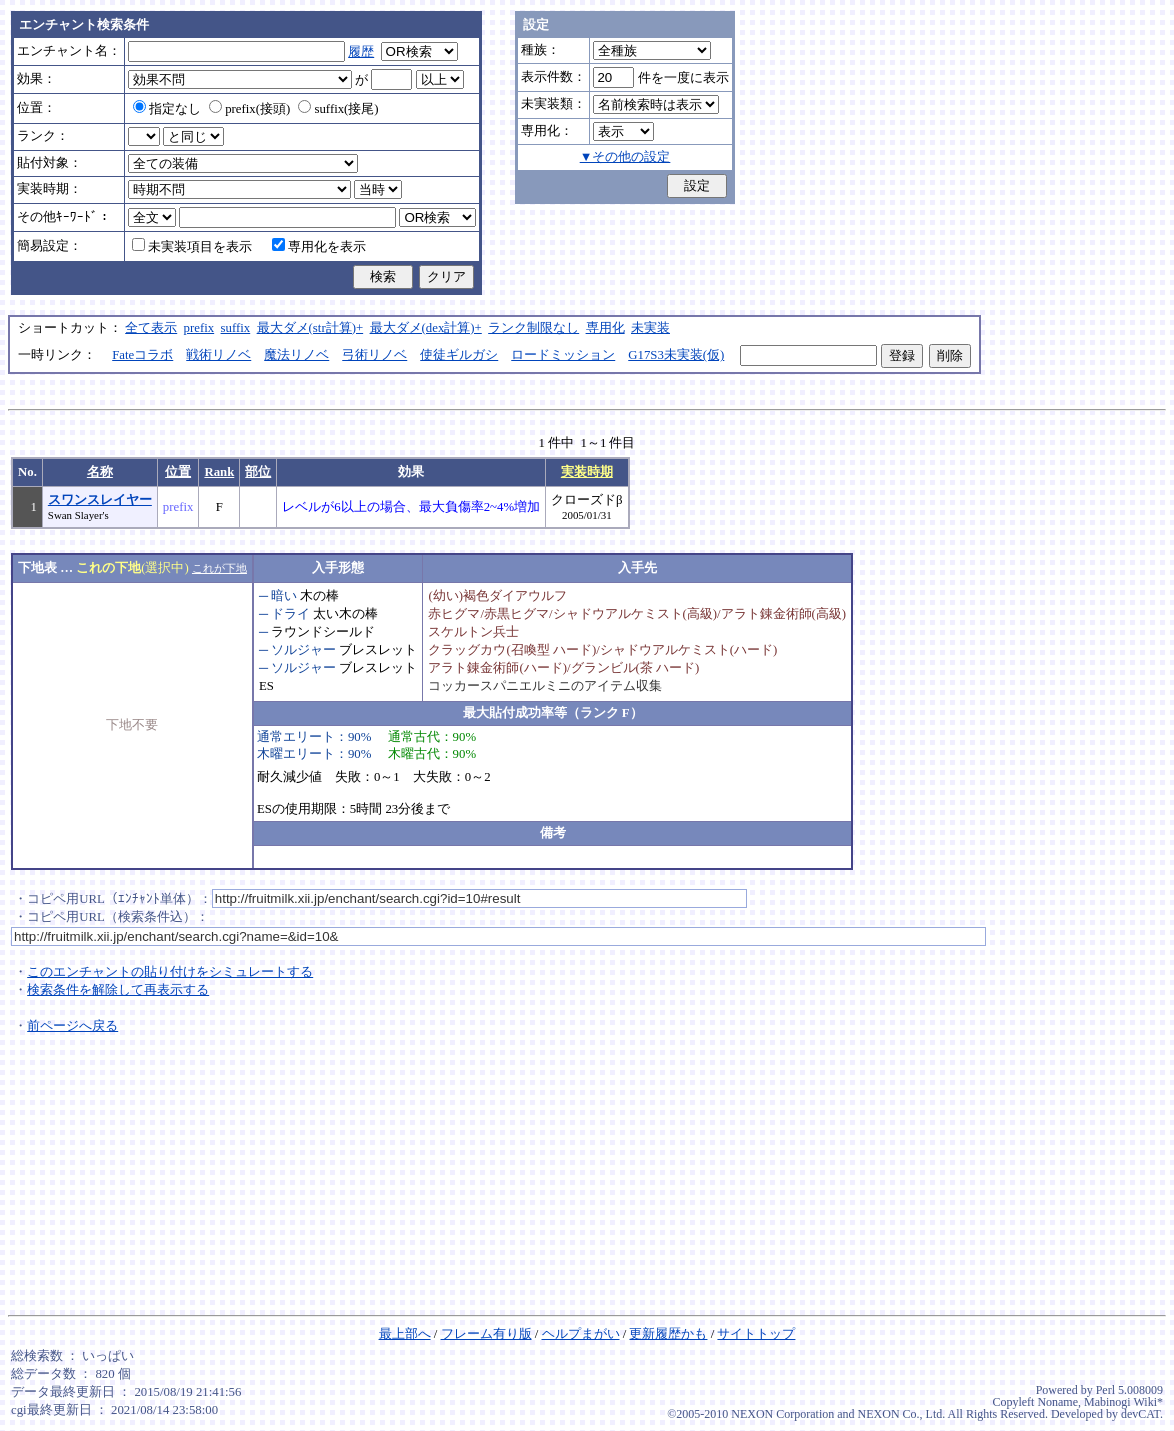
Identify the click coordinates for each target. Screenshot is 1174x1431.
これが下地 (219, 568)
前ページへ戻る (72, 1026)
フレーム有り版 (486, 1334)
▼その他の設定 (625, 157)
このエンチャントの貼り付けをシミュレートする (170, 972)
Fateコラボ (142, 355)
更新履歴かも (668, 1334)
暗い (284, 596)
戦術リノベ (218, 355)
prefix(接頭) (249, 109)
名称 (100, 472)
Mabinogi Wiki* (1123, 1402)
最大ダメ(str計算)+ (310, 328)
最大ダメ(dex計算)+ (426, 328)
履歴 (361, 52)
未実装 (650, 328)
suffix (236, 328)
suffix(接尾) (338, 109)
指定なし (167, 109)
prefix (199, 328)
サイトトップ (756, 1334)
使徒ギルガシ (459, 355)
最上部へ (405, 1334)
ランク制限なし (533, 328)
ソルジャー (303, 650)
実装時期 (587, 472)
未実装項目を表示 (192, 247)
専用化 (605, 328)
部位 (258, 472)
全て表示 (151, 328)
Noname (1057, 1402)
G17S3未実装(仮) (676, 355)
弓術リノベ (374, 355)
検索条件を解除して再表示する (118, 990)
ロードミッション (563, 355)
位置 (178, 472)
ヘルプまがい (581, 1334)
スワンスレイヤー (100, 500)
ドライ (290, 614)
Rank (219, 472)
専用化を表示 (319, 247)
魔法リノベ (296, 355)
